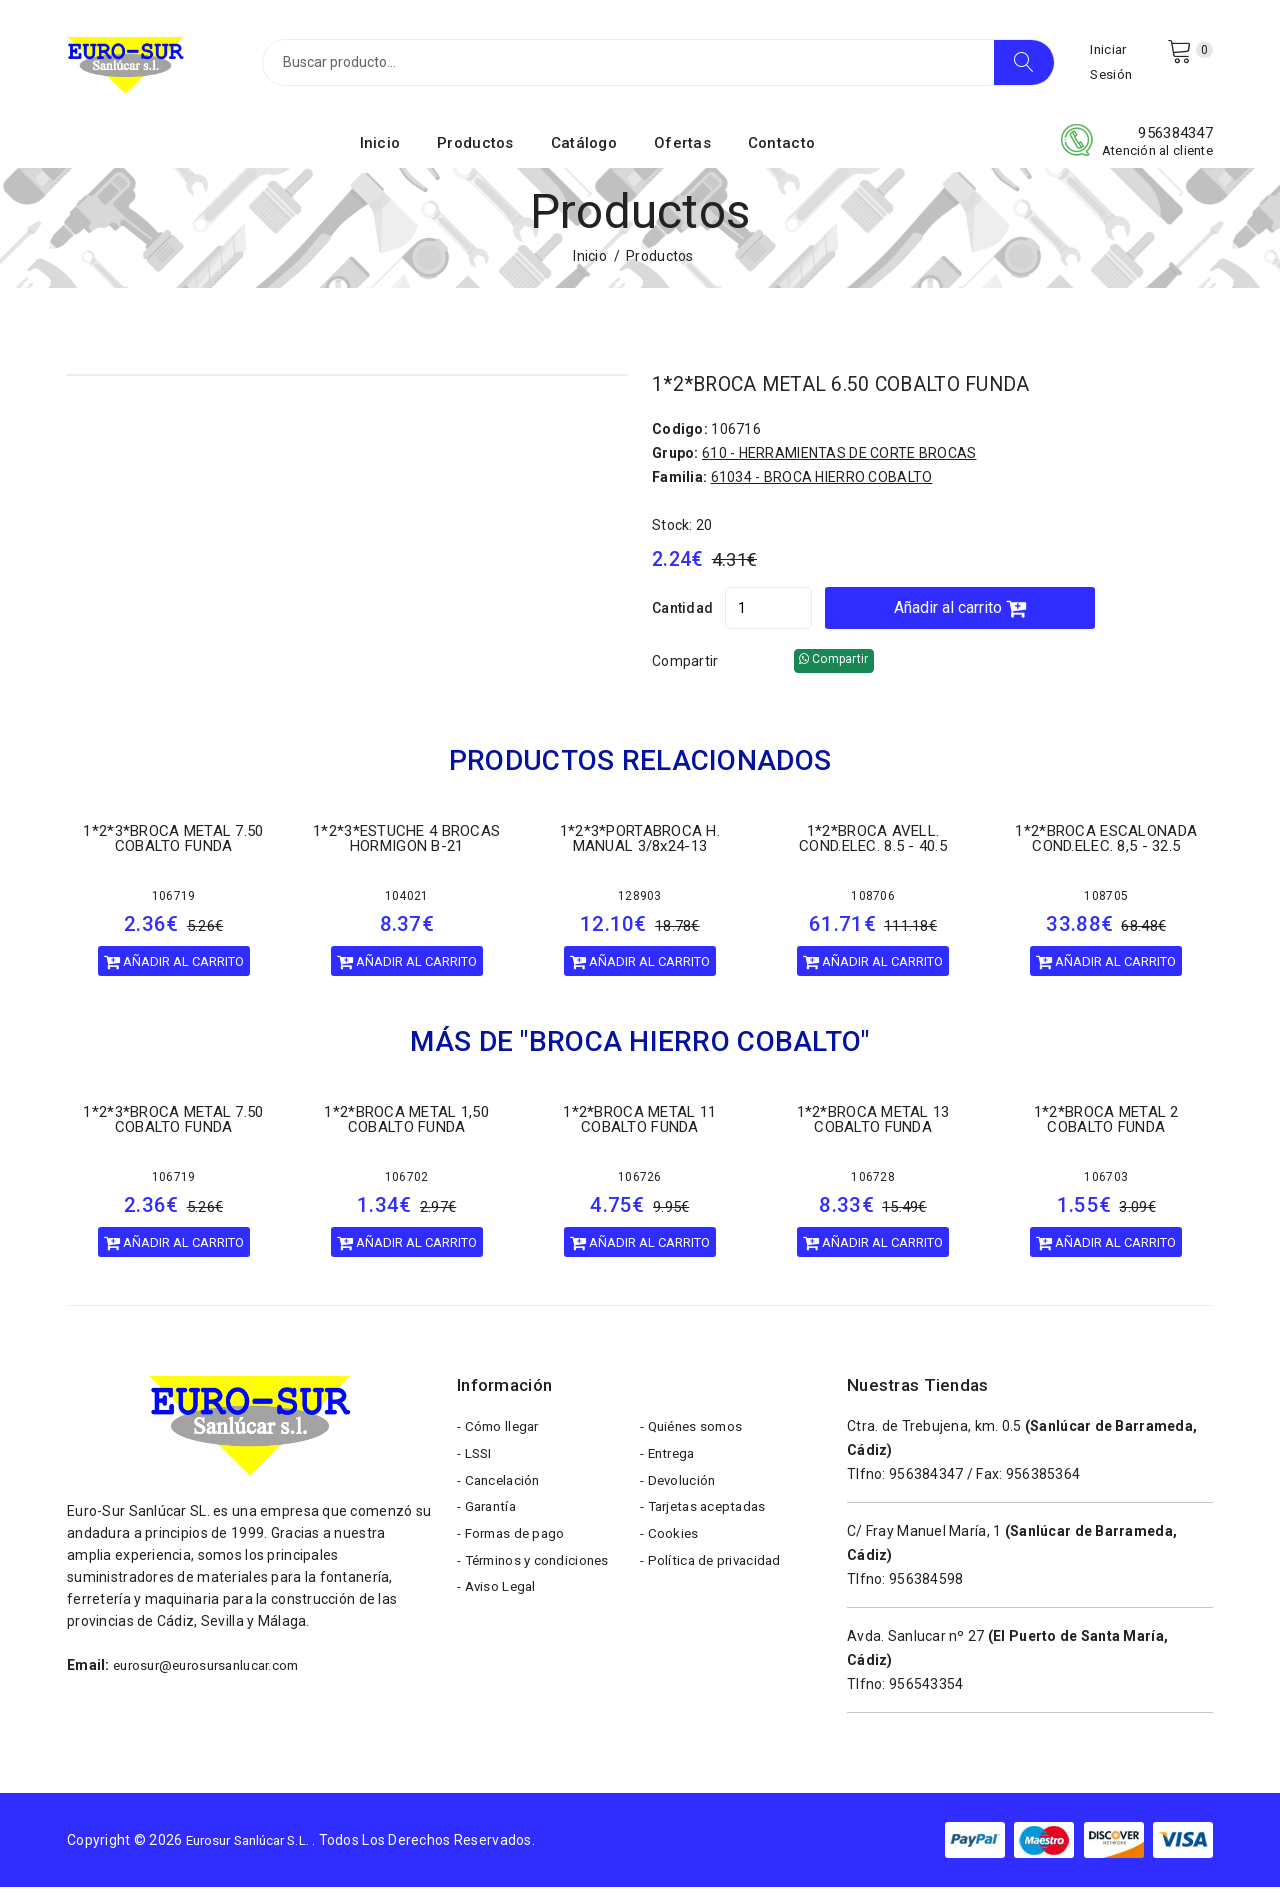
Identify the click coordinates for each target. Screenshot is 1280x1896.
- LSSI (476, 1468)
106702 (407, 1186)
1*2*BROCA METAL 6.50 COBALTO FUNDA (865, 393)
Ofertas (682, 153)
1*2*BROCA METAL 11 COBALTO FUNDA (639, 1128)
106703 (1106, 1186)
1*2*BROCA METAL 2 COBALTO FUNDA (1106, 1128)
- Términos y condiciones (538, 1588)
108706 (873, 905)
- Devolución (680, 1498)
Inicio (380, 153)
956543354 (926, 1693)
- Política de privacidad (714, 1588)
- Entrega (670, 1468)
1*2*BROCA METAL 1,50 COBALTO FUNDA (406, 1128)
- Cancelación (501, 1498)
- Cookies (670, 1558)
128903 (640, 905)
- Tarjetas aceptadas (708, 1528)
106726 (640, 1186)
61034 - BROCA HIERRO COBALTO (822, 486)
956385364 (1043, 1483)
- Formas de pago (514, 1558)
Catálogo (584, 153)
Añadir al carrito (1013, 616)
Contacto (781, 153)
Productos (475, 153)
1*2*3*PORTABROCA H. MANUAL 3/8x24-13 (640, 847)
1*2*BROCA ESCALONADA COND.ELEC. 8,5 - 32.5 (1106, 847)
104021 (407, 905)
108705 (1106, 905)
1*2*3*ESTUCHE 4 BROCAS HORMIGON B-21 (406, 847)
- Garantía (489, 1528)
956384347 (1175, 143)
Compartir (685, 670)
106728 (873, 1186)
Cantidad (682, 617)
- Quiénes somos (695, 1438)
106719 (174, 905)
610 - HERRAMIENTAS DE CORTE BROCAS (839, 462)
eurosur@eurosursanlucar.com (214, 1674)
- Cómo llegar (501, 1438)
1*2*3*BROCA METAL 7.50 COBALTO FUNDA (173, 847)
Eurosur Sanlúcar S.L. (255, 1849)
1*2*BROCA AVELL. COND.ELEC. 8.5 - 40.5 (873, 847)
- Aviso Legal (499, 1618)
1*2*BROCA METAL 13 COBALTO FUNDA (873, 1128)
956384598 (926, 1588)
